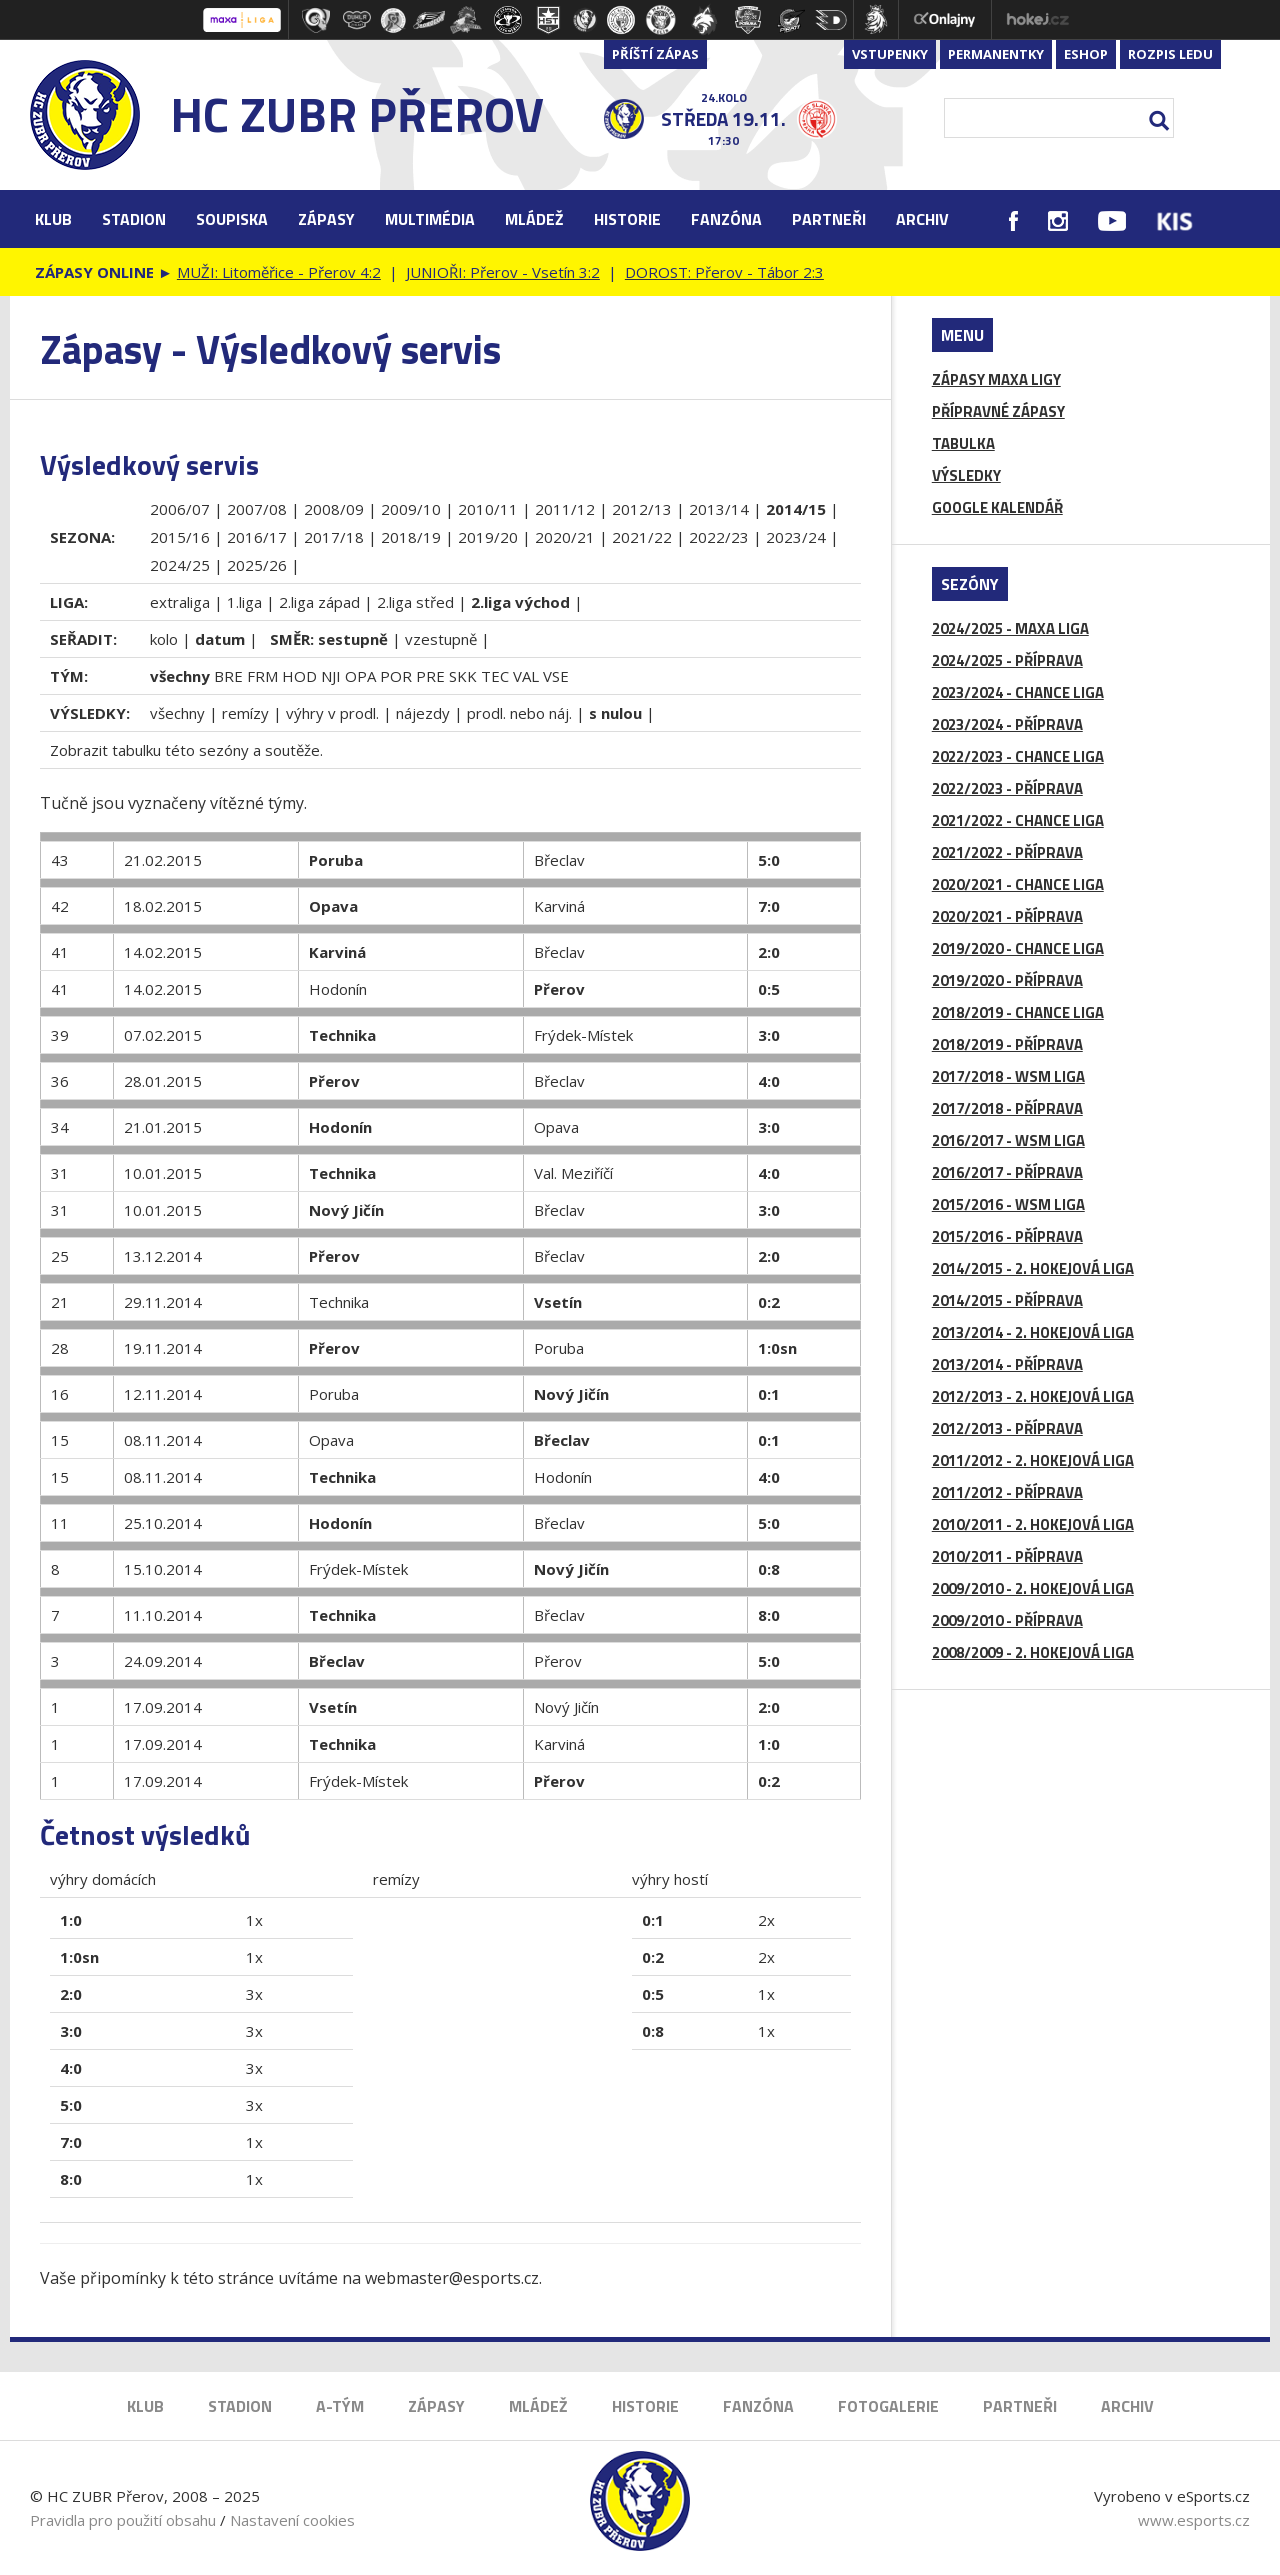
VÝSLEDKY (966, 475)
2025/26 (257, 565)
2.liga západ (319, 602)
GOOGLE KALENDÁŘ (997, 507)
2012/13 (642, 509)
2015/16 (180, 537)
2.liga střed (415, 602)
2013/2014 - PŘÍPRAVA (1007, 1364)
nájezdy (423, 713)
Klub (145, 2406)
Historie (645, 2406)
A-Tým (340, 2406)
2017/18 (334, 537)
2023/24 (796, 537)
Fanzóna (758, 2406)
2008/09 (334, 509)
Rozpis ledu (1170, 54)
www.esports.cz (1194, 2520)
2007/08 (257, 509)
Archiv (922, 219)
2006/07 (180, 509)
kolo (164, 639)
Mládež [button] (534, 219)
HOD (299, 676)
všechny (177, 713)
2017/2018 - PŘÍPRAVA (1007, 1108)
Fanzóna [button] (726, 219)
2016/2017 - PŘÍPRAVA (1007, 1172)
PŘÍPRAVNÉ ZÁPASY (998, 411)
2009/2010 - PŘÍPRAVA (1007, 1620)
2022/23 (719, 537)
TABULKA (963, 443)
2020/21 (565, 537)
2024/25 (180, 565)
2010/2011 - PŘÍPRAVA (1007, 1556)
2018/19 (411, 537)
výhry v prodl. (332, 713)
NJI (331, 676)
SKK (463, 676)
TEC (495, 676)
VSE (556, 676)
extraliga (180, 602)
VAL (526, 676)
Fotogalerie (888, 2406)
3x (254, 1994)
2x (766, 1920)
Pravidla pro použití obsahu (123, 2520)
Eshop (1086, 54)
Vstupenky (890, 54)
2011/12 (565, 509)
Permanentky (996, 54)
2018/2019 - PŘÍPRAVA (1007, 1044)
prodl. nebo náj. (519, 713)
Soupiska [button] (232, 219)
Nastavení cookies (292, 2520)
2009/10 (411, 509)
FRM (262, 676)
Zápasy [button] (326, 219)
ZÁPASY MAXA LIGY (996, 379)
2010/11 (488, 509)
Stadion (240, 2406)
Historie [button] (627, 219)
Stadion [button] (134, 219)
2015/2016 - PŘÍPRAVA (1007, 1236)
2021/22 (642, 537)
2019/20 (488, 537)
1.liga (244, 602)
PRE (430, 676)
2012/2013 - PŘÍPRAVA (1007, 1428)
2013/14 (719, 509)
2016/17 (257, 537)
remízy (245, 713)
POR (396, 676)
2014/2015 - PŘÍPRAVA (1007, 1300)
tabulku (136, 750)
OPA (360, 676)
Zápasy (436, 2406)
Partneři (829, 219)
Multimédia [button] (430, 219)
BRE (228, 676)
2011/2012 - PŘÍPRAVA (1007, 1492)
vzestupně (441, 639)
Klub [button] (53, 219)
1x (254, 1920)
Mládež (538, 2406)
